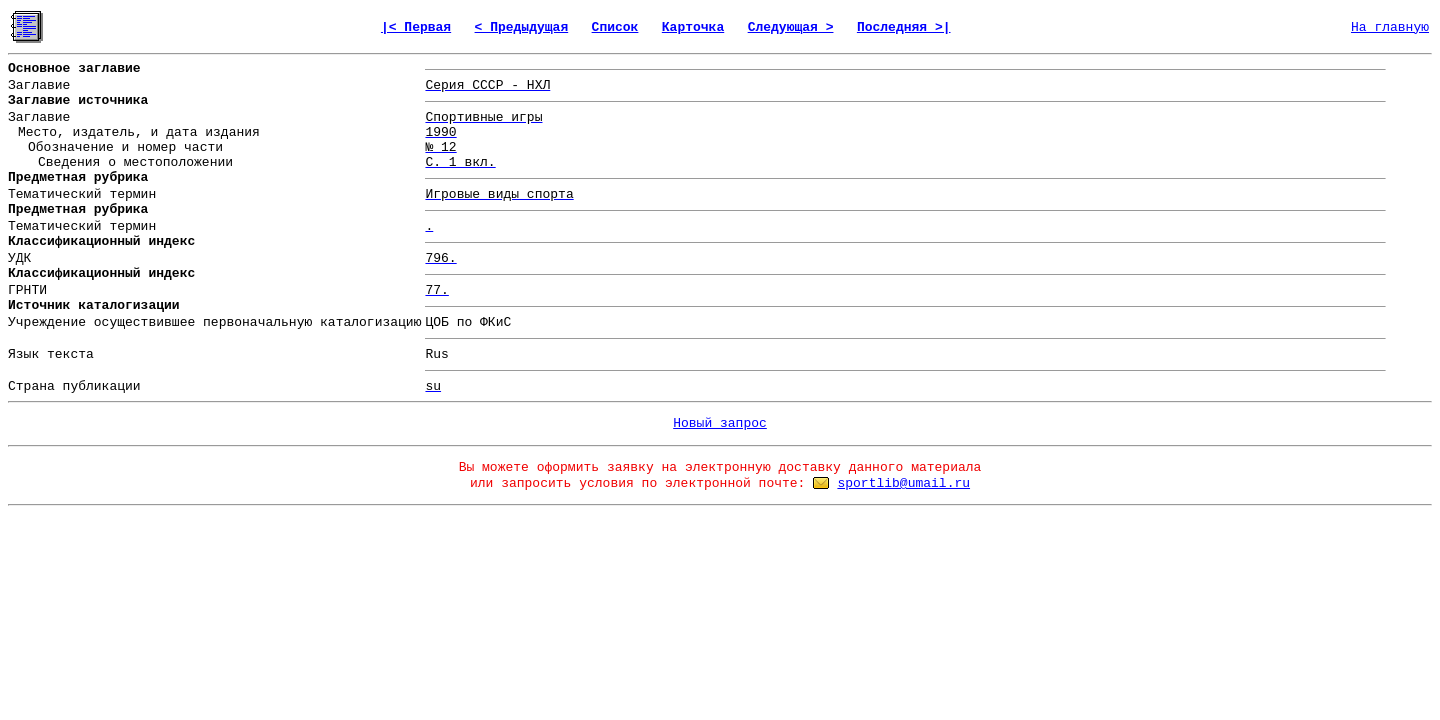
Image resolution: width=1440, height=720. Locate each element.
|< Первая (416, 27)
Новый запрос (720, 423)
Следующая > (791, 27)
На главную (1390, 27)
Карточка (693, 27)
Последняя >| (904, 27)
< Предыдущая (522, 27)
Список (615, 27)
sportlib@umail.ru (903, 483)
